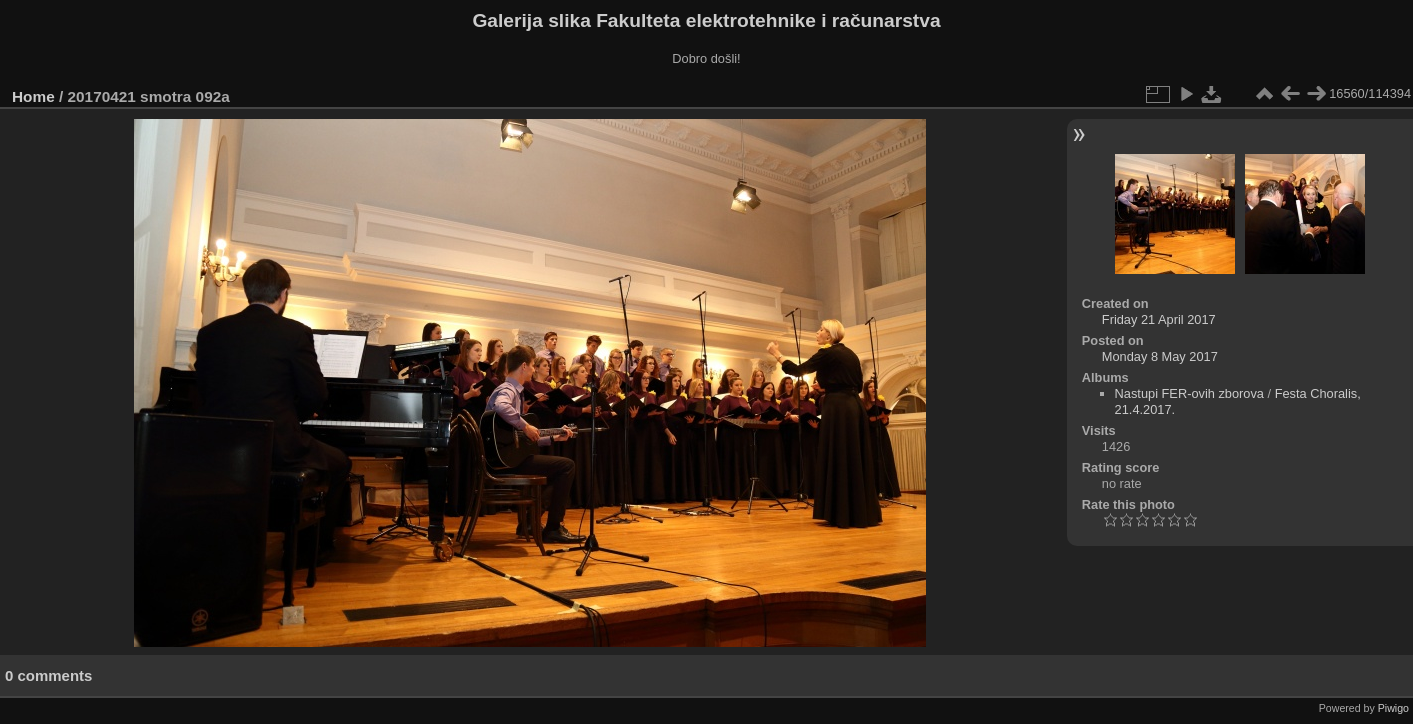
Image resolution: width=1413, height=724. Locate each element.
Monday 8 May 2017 (1160, 356)
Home (33, 96)
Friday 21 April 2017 (1159, 319)
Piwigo (1393, 708)
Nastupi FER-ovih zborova (1189, 393)
